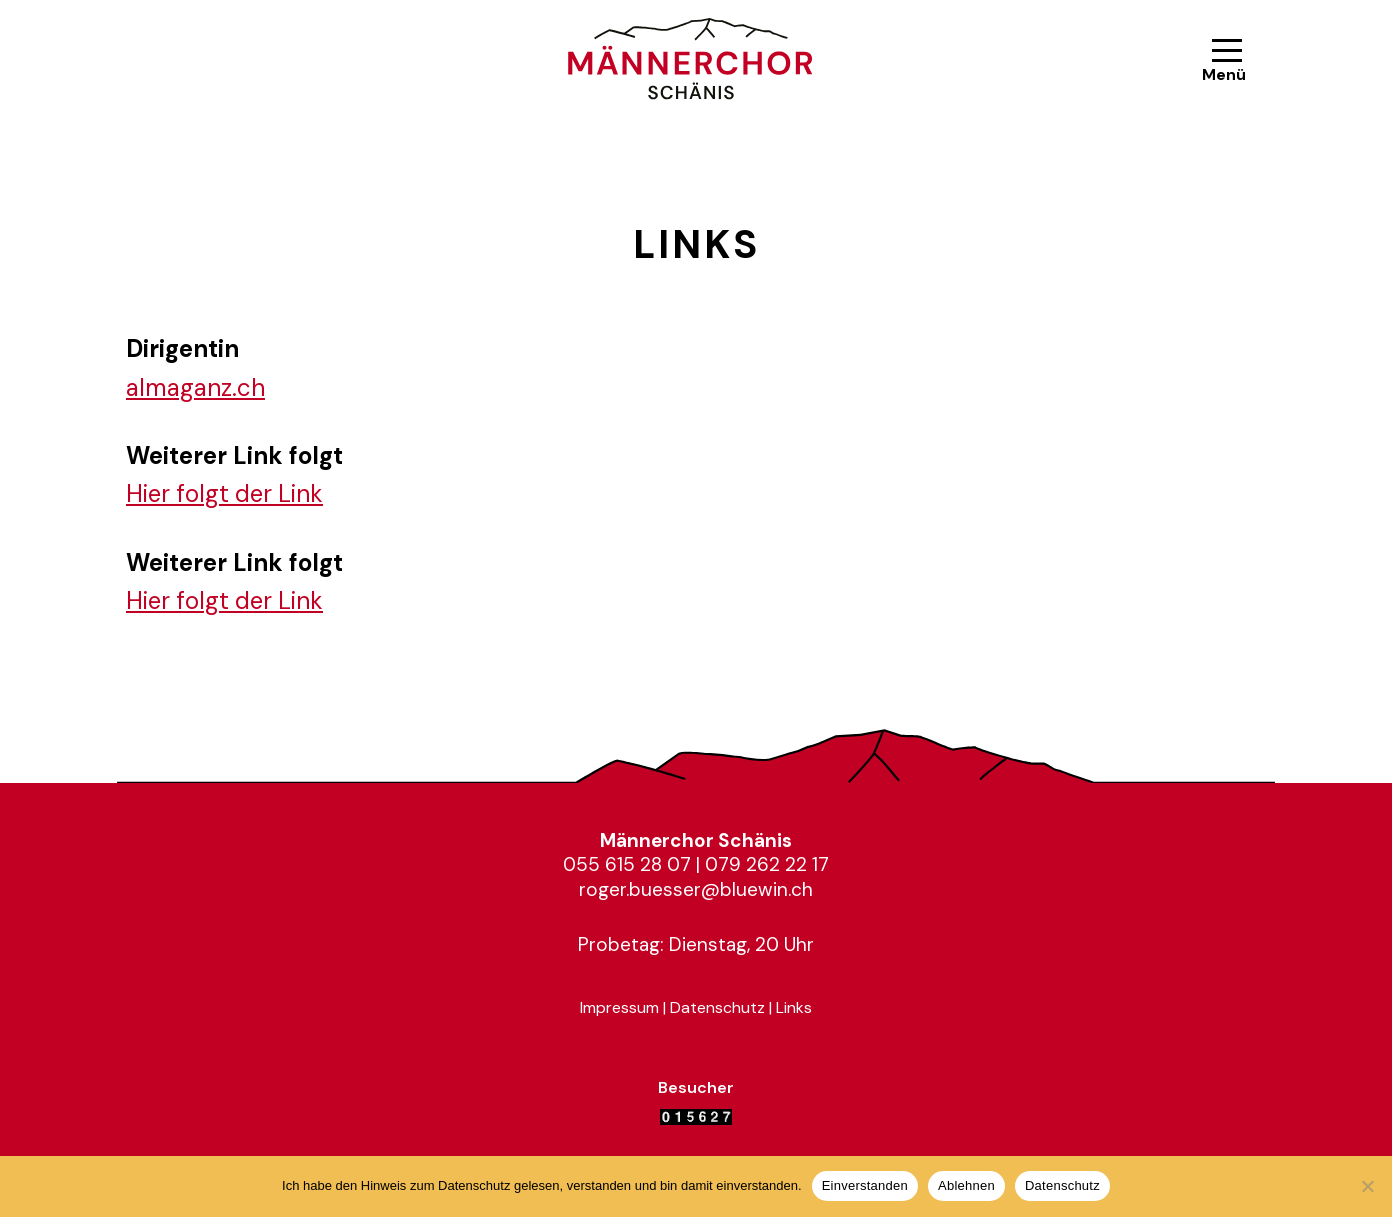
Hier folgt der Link (224, 493)
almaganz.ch (195, 387)
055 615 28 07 (627, 864)
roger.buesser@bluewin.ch (696, 889)
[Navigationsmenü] (1226, 61)
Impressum (619, 1007)
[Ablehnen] (1367, 1186)
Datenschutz (717, 1007)
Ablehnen (966, 1185)
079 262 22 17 (767, 864)
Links (794, 1007)
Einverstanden (865, 1185)
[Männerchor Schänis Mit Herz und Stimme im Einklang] (696, 61)
